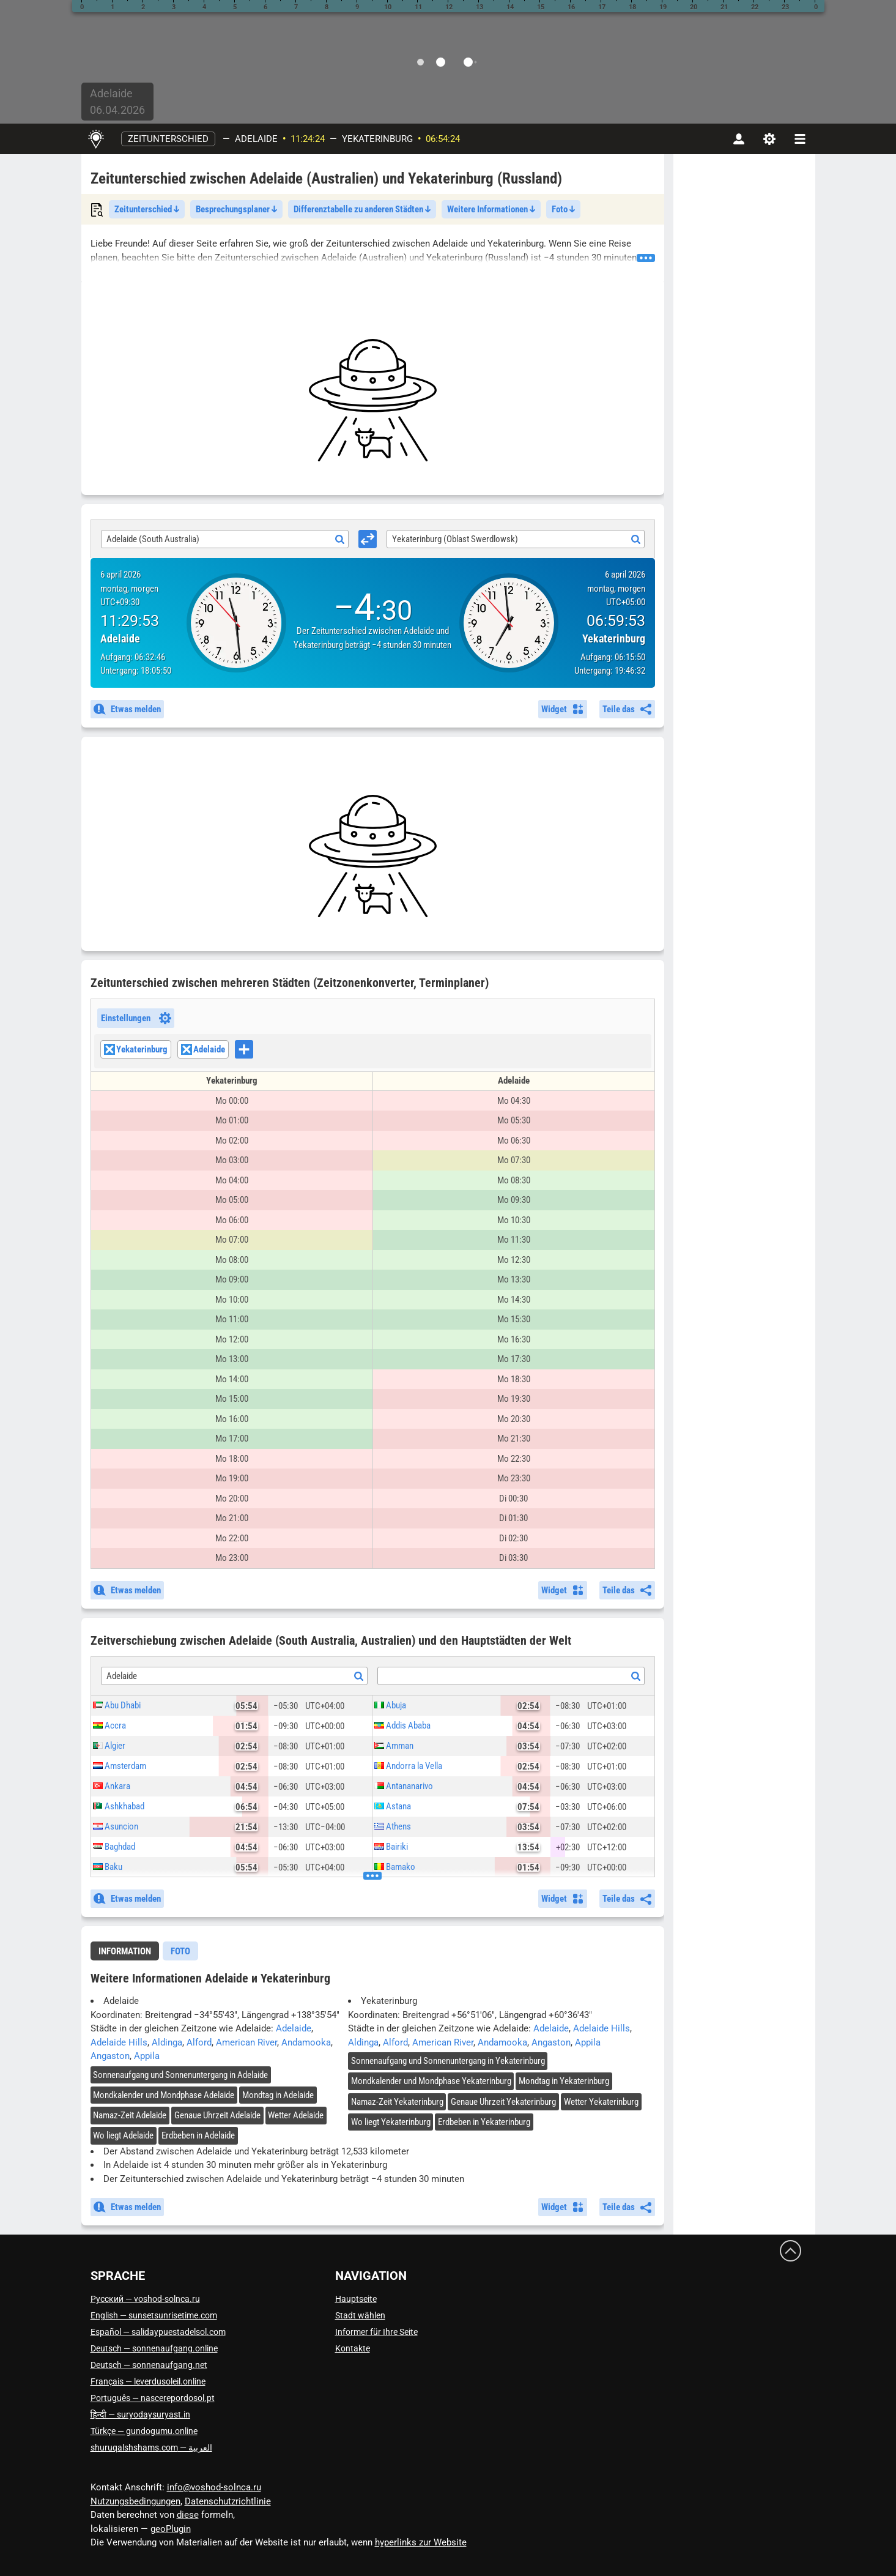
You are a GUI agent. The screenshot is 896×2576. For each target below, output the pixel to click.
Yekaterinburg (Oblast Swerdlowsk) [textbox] (455, 539)
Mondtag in (278, 2095)
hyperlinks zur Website (421, 2542)
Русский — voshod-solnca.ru (145, 2299)
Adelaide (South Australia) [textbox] (152, 539)
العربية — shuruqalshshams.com (151, 2447)
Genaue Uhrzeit (217, 2115)
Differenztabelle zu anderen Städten (362, 209)
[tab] (125, 1950)
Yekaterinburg (377, 138)
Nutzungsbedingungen (135, 2501)
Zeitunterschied (168, 138)
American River (246, 2042)
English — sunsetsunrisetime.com (154, 2315)
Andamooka (306, 2042)
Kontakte (352, 2348)
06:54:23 (443, 138)
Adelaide (256, 138)
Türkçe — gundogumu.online (144, 2431)
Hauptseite (356, 2299)
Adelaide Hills (119, 2042)
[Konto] (739, 139)
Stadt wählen (360, 2315)
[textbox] (511, 1676)
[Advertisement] (373, 400)
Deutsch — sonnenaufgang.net (149, 2365)
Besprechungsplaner (236, 209)
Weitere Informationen (491, 209)
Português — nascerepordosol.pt (153, 2398)
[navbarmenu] (800, 139)
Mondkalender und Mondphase (163, 2095)
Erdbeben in (198, 2135)
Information (124, 1951)
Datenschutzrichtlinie (228, 2501)
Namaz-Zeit (129, 2115)
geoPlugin (170, 2528)
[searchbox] (256, 1050)
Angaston (110, 2055)
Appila (147, 2055)
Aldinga (167, 2042)
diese (188, 2514)
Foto (563, 209)
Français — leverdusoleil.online (148, 2381)
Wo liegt (123, 2135)
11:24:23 (308, 138)
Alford (199, 2042)
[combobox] (225, 539)
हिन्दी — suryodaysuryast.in (140, 2414)
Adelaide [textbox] (121, 1675)
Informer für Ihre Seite (376, 2332)
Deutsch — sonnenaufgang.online (154, 2348)
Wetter (296, 2115)
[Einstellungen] (769, 139)
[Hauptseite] (96, 139)
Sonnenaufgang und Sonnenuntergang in (180, 2074)
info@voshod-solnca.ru (214, 2487)
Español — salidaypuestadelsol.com (158, 2332)
